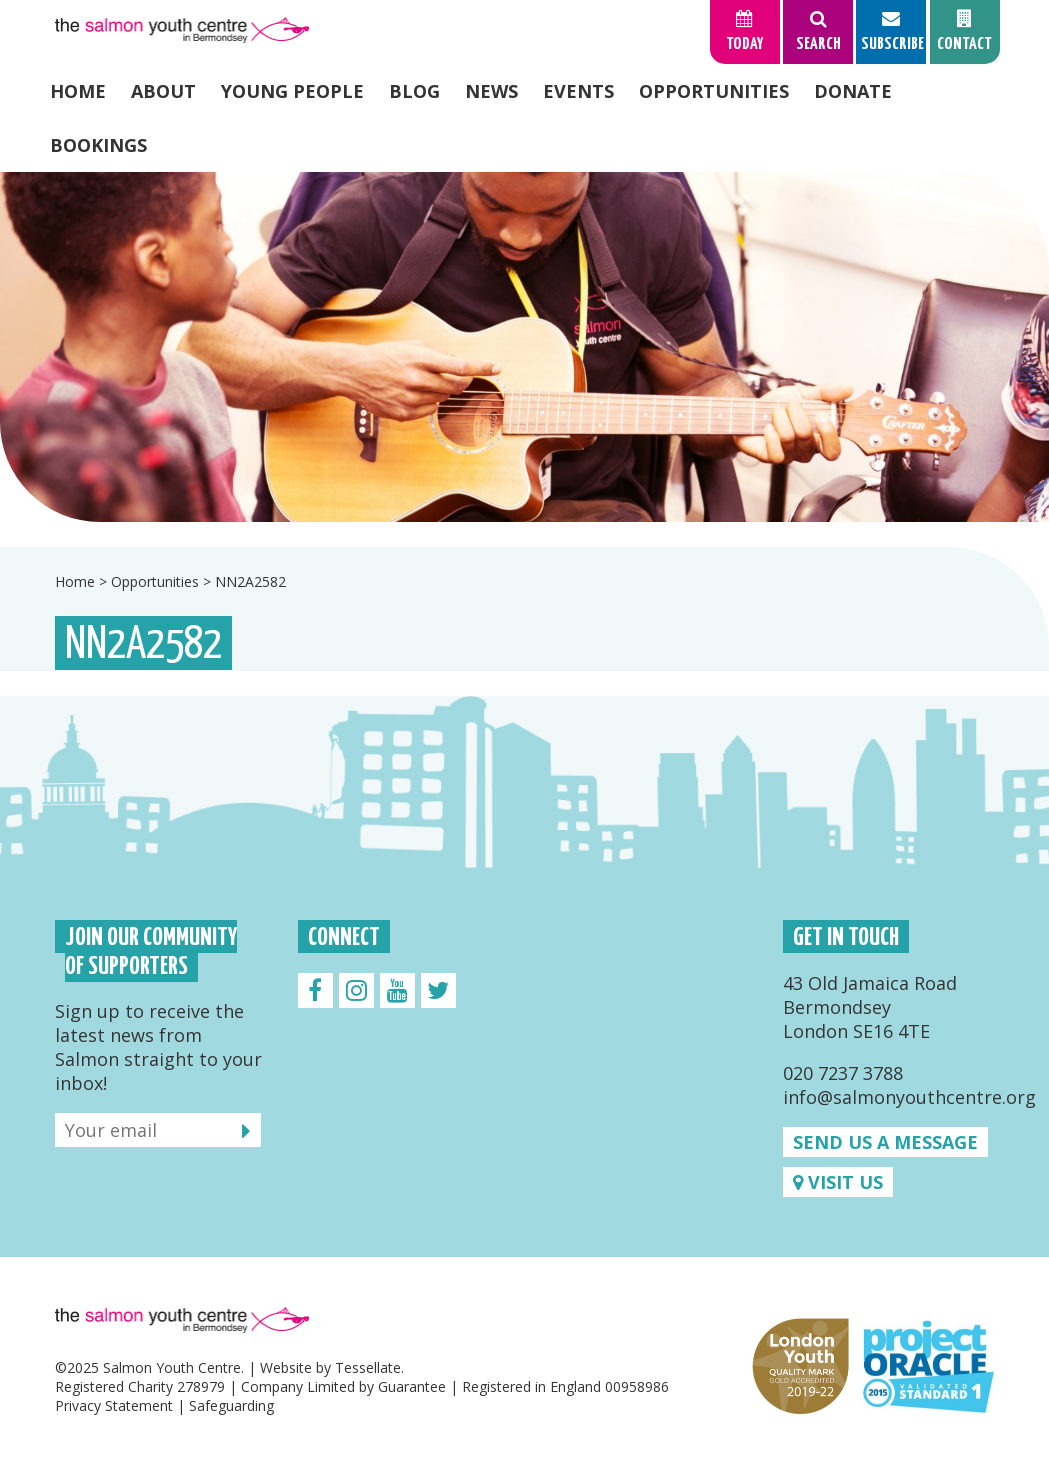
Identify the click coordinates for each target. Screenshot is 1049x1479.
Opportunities (714, 91)
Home (78, 91)
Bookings (98, 145)
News (491, 91)
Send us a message (885, 1142)
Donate (853, 91)
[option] (524, 347)
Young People (292, 91)
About (163, 91)
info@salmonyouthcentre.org (909, 1097)
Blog (414, 91)
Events (578, 91)
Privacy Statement (114, 1405)
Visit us (838, 1182)
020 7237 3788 (843, 1073)
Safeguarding (231, 1405)
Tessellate (368, 1367)
